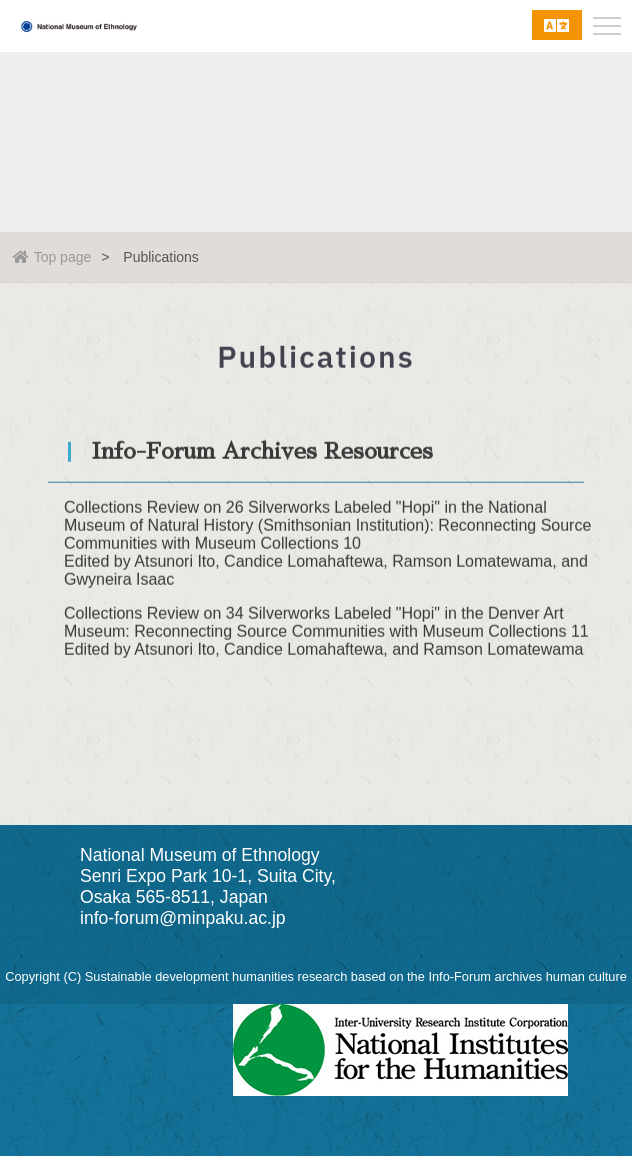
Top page (52, 257)
